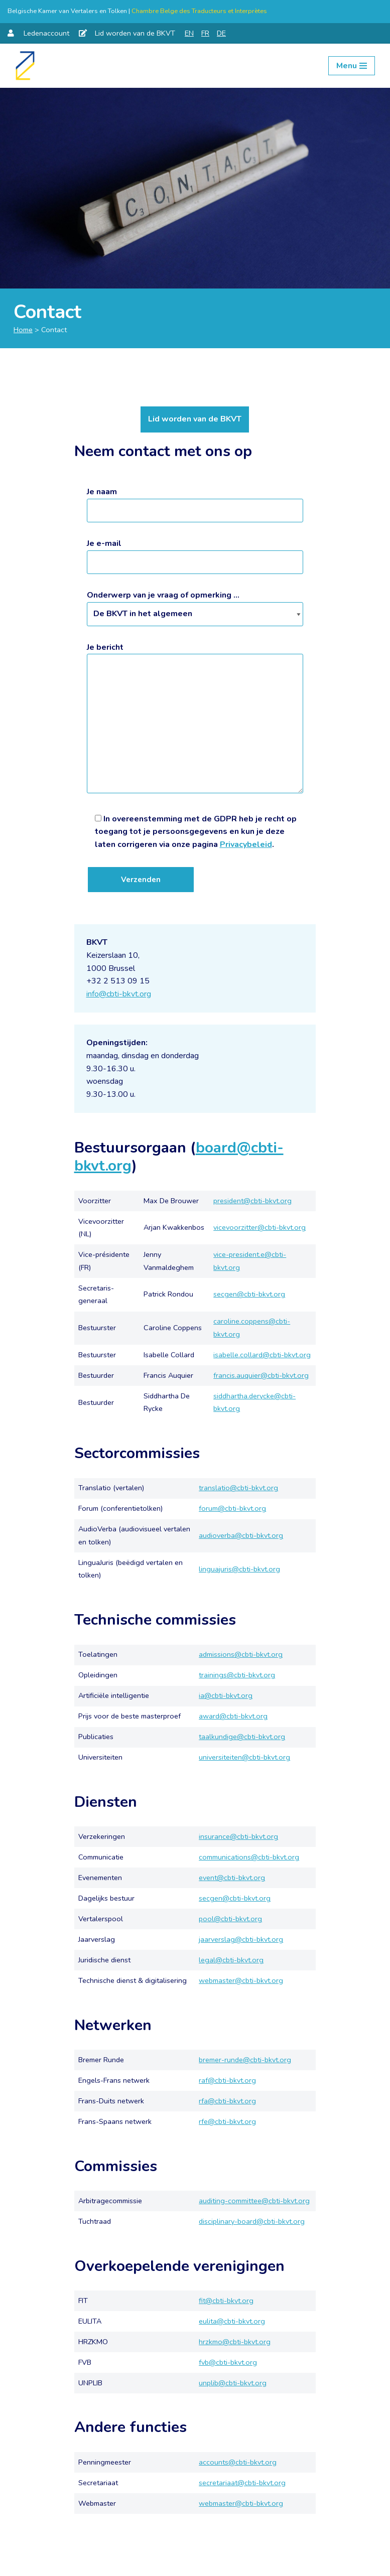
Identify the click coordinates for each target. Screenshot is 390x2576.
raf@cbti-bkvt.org (227, 2080)
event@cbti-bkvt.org (232, 1878)
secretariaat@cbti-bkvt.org (242, 2483)
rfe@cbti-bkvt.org (227, 2121)
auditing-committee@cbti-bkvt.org (254, 2201)
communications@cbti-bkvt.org (249, 1857)
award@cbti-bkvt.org (233, 1716)
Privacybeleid (246, 844)
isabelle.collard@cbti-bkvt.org (262, 1355)
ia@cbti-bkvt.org (225, 1695)
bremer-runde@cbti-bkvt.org (245, 2060)
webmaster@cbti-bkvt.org (241, 1980)
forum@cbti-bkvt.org (232, 1508)
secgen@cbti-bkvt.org (249, 1294)
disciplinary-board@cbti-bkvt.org (252, 2221)
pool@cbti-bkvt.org (230, 1919)
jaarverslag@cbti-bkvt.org (241, 1939)
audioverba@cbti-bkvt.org (241, 1535)
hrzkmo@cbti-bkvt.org (235, 2342)
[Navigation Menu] (351, 65)
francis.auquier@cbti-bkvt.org (261, 1375)
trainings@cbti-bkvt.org (237, 1675)
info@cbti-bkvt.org (118, 993)
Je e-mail (195, 552)
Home (23, 330)
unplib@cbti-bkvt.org (233, 2383)
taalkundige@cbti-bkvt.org (242, 1737)
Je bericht (195, 719)
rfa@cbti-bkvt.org (227, 2101)
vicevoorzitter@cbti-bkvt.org (259, 1227)
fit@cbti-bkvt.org (226, 2301)
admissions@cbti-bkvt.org (241, 1654)
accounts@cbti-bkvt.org (238, 2462)
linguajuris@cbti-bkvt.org (239, 1569)
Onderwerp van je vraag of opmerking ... (195, 604)
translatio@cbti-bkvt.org (238, 1488)
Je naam (195, 501)
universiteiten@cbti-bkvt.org (244, 1757)
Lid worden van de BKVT (194, 418)
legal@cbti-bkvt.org (231, 1960)
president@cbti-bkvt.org (252, 1201)
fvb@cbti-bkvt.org (228, 2362)
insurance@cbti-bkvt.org (238, 1836)
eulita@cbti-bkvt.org (232, 2321)
